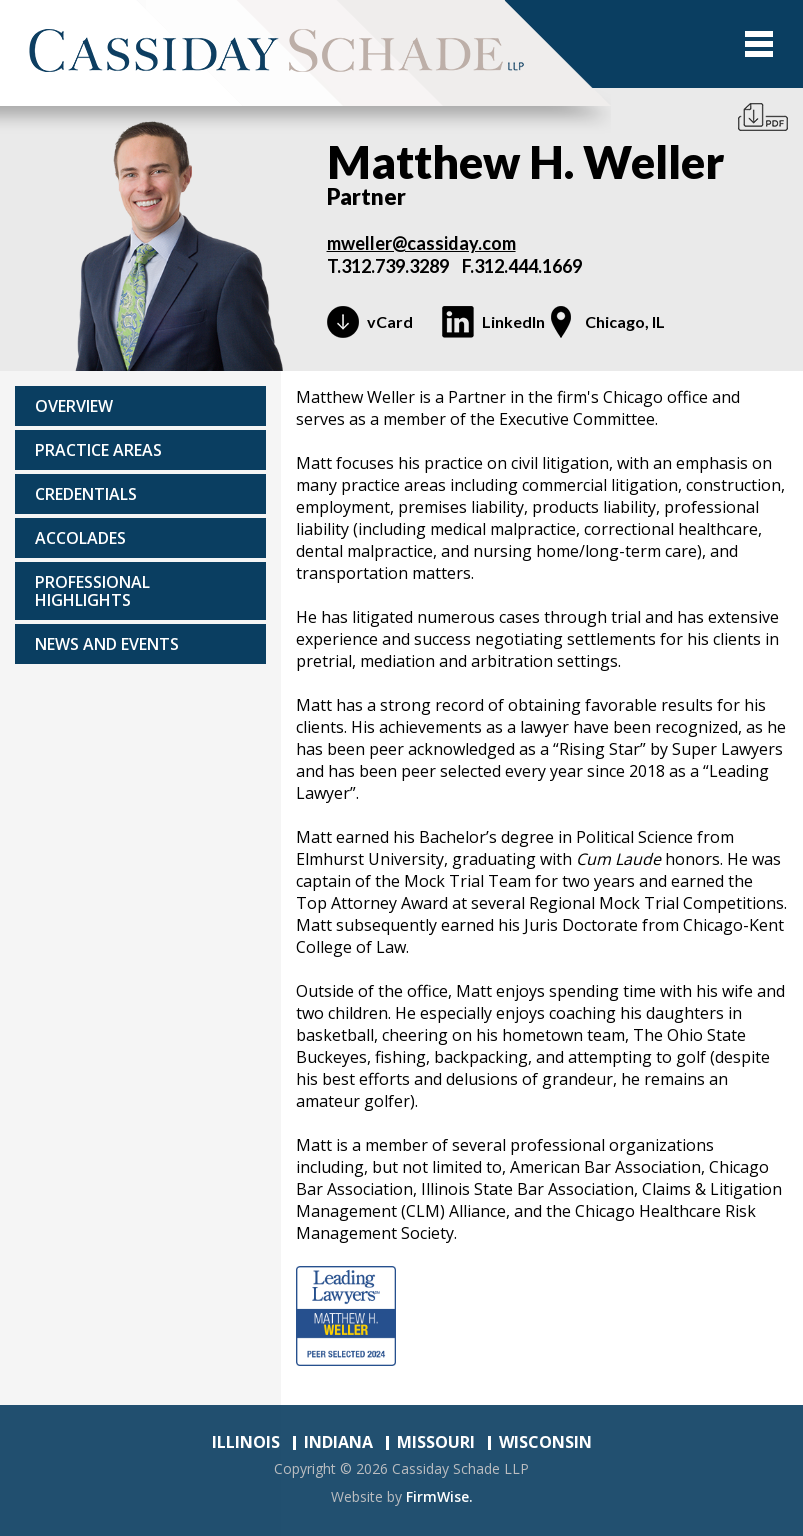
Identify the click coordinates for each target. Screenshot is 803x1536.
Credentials (86, 494)
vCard (390, 321)
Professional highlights (92, 591)
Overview (74, 406)
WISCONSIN (545, 1442)
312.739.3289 (395, 266)
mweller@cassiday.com (421, 243)
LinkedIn (513, 321)
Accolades (80, 538)
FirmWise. (439, 1496)
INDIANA (338, 1442)
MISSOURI (436, 1442)
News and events (107, 644)
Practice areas (98, 450)
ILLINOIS (246, 1442)
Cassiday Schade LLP (460, 1468)
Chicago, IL (625, 321)
